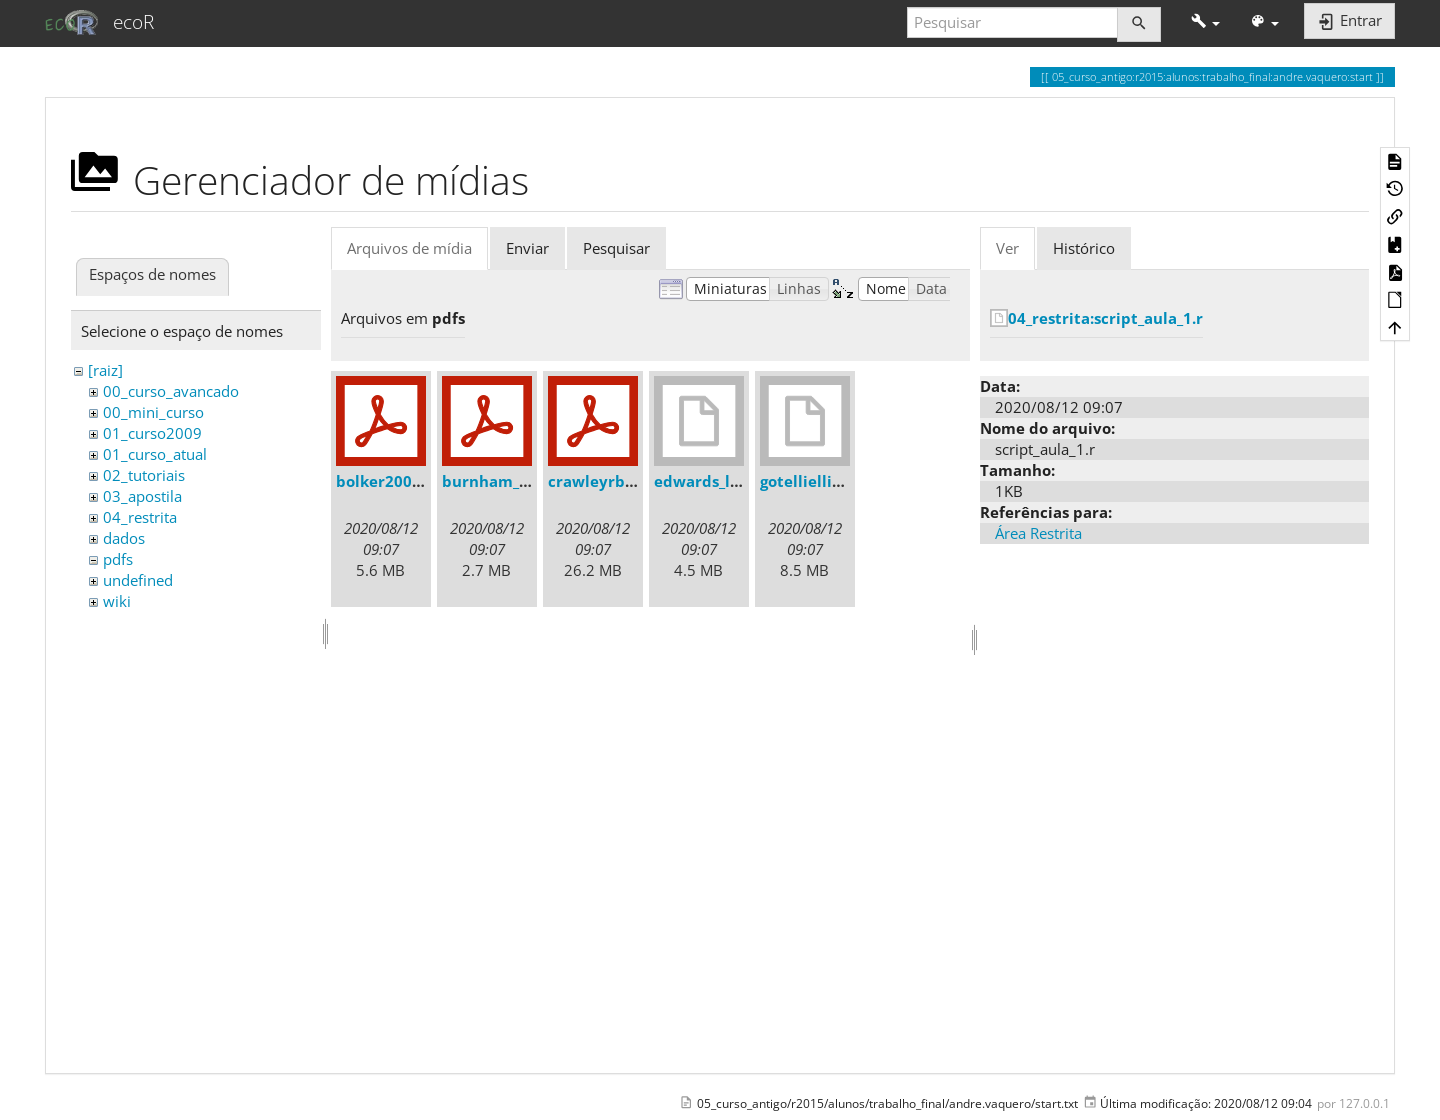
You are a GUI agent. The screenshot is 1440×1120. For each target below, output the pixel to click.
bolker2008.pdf (393, 481)
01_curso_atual (155, 454)
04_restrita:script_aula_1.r (1105, 318)
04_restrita (140, 517)
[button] (1205, 22)
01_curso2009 (152, 433)
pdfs (118, 559)
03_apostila (142, 496)
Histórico (1084, 248)
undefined (138, 580)
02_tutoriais (144, 475)
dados (124, 538)
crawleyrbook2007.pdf (633, 481)
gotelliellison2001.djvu (846, 481)
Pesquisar (616, 248)
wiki (117, 601)
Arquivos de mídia (409, 248)
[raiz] (105, 370)
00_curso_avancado (171, 391)
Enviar (527, 248)
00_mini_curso (153, 412)
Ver (1007, 248)
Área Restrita (1038, 533)
